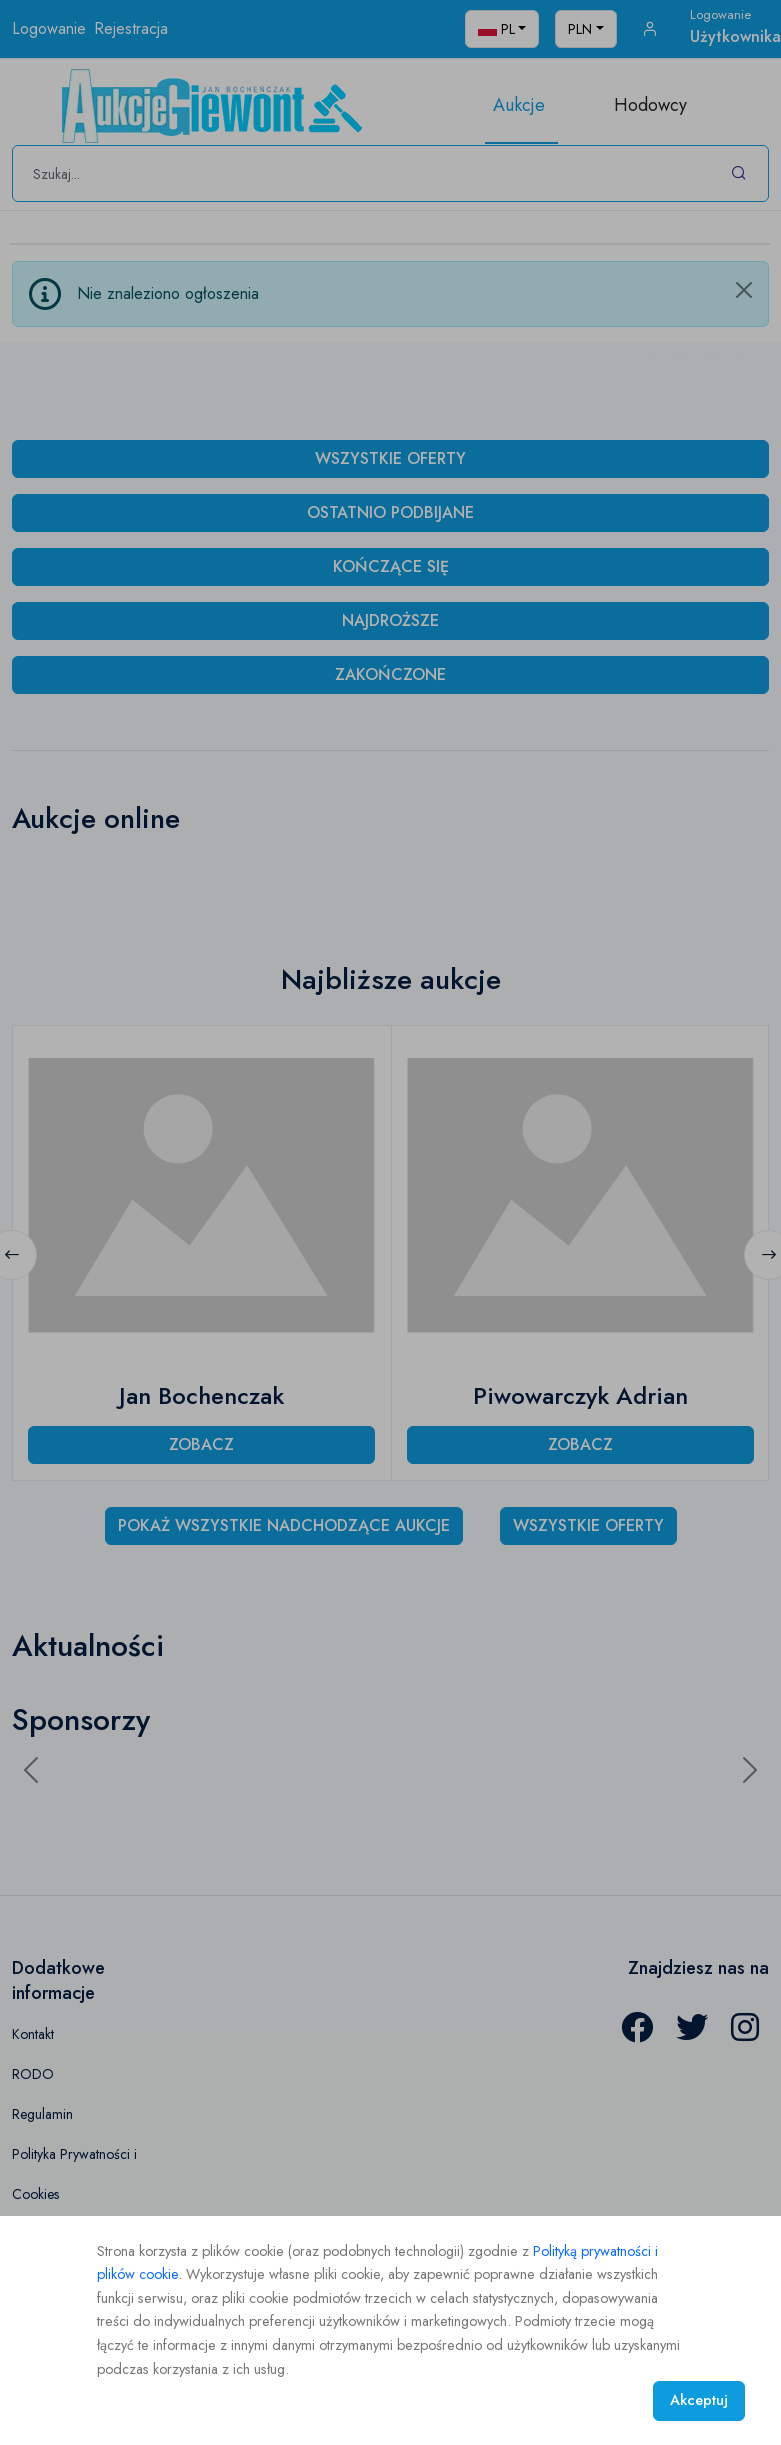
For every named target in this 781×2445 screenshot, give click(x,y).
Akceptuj (699, 2400)
